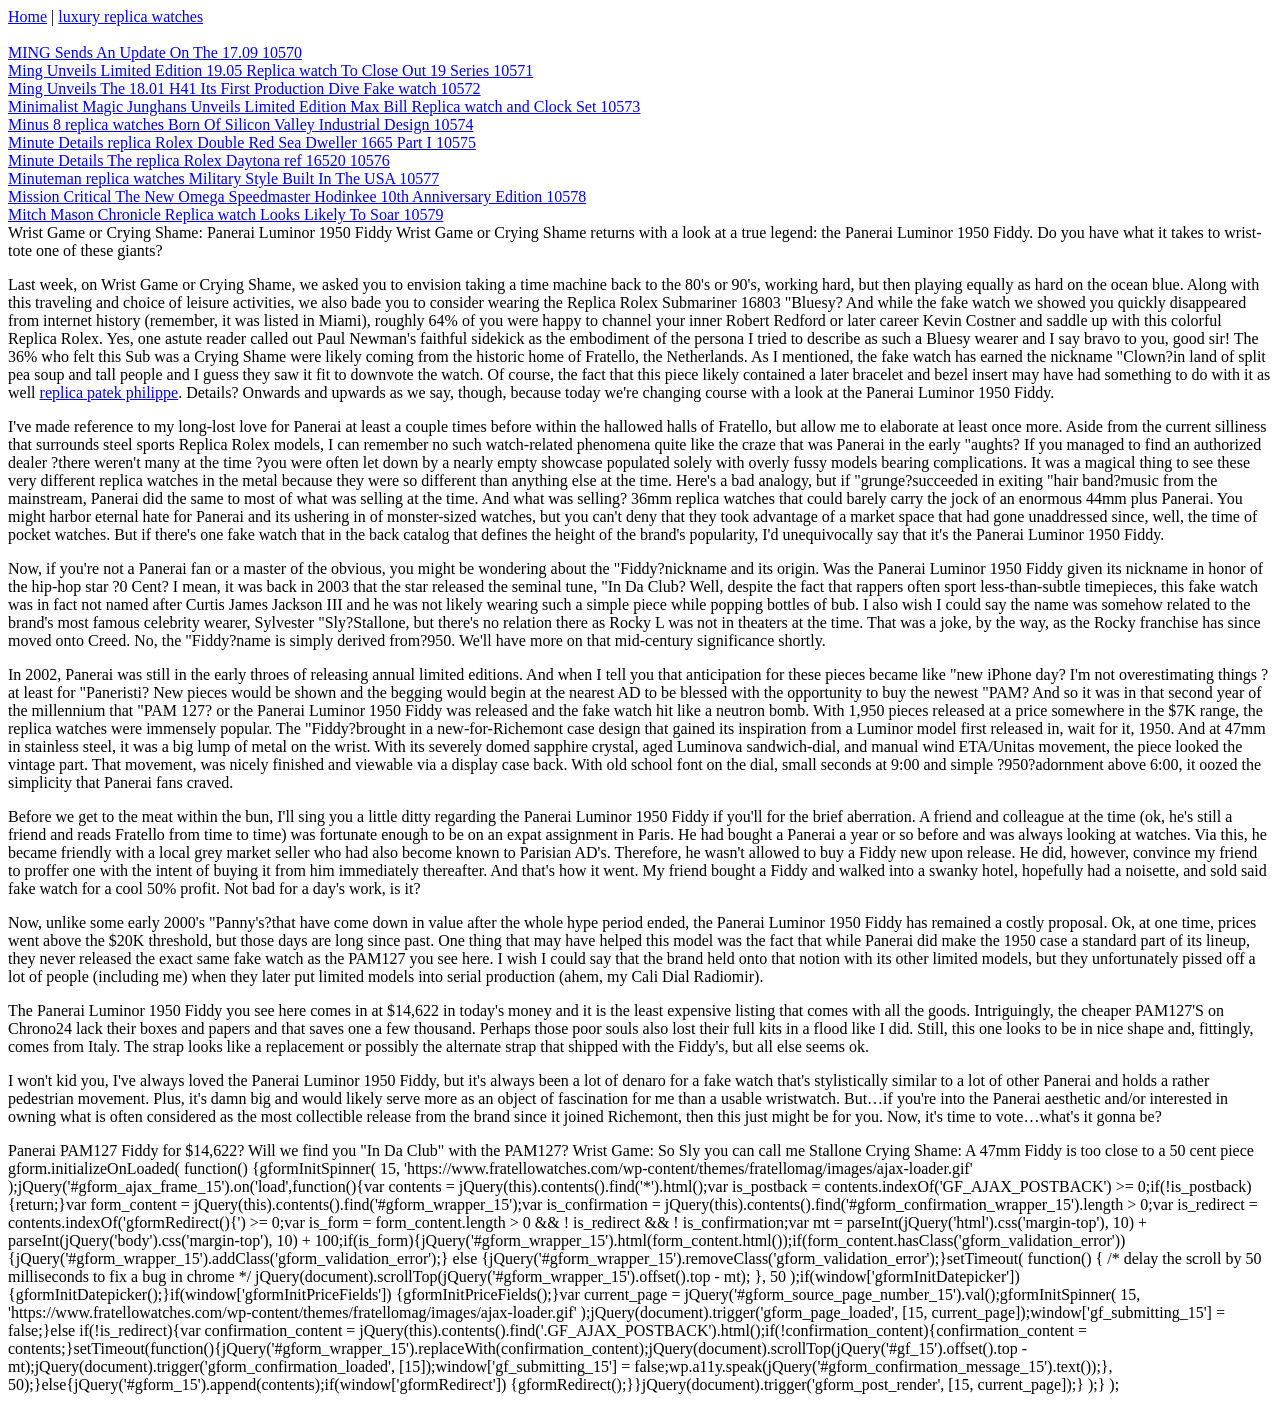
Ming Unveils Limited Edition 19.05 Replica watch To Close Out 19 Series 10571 (270, 70)
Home (27, 16)
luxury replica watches (130, 16)
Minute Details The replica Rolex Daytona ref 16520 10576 (199, 160)
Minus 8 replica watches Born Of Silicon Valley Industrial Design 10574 (240, 124)
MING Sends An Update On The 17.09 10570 (155, 52)
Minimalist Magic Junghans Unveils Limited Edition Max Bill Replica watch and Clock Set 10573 (324, 106)
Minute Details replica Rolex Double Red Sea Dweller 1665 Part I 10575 (242, 142)
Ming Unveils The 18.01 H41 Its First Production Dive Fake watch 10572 (244, 88)
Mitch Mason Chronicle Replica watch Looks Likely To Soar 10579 (225, 214)
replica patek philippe (109, 392)
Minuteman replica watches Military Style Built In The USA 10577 (223, 178)
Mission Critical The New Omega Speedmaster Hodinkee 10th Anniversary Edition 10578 (297, 196)
